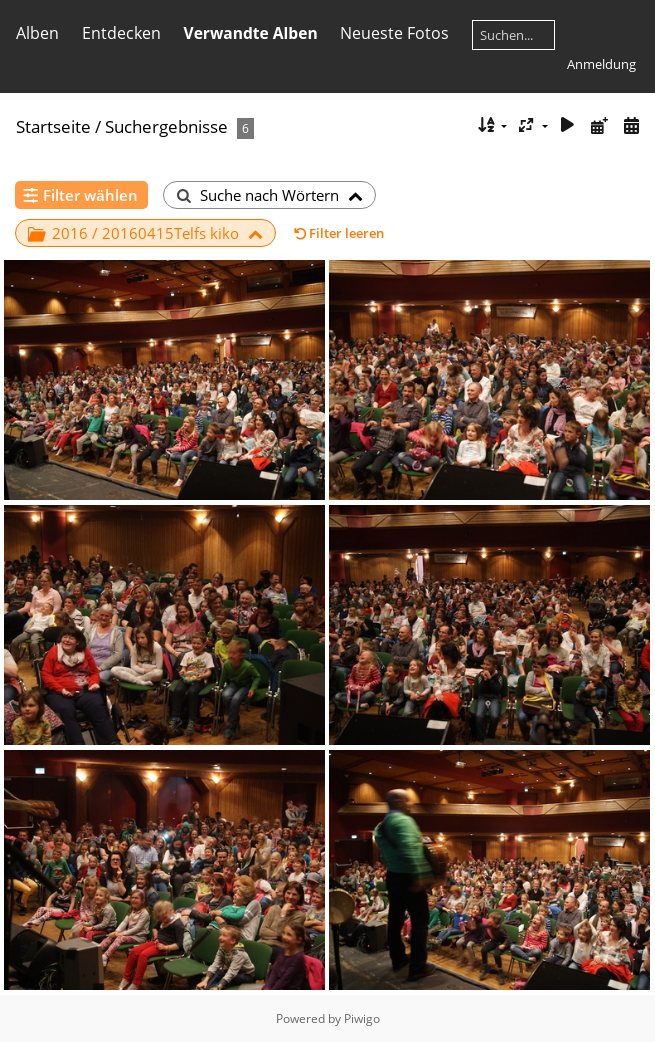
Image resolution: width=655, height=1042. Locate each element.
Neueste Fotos (394, 33)
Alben (37, 33)
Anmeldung (601, 64)
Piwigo (362, 1018)
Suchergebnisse (166, 126)
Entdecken (121, 33)
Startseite (53, 126)
